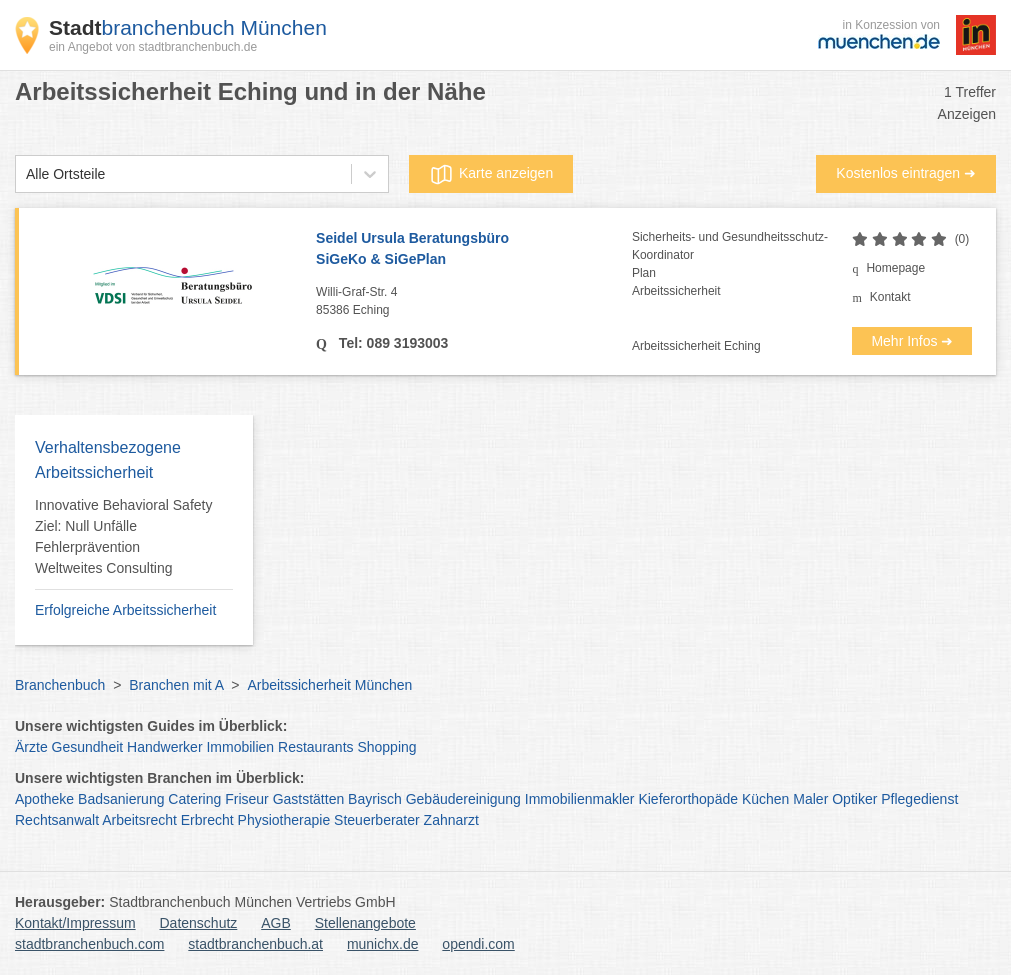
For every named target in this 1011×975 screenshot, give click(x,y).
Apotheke (44, 799)
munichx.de (383, 944)
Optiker (854, 799)
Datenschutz (199, 923)
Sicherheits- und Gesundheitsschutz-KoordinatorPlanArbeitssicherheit (730, 264)
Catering (194, 799)
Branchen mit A (176, 685)
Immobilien (240, 747)
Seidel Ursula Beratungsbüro (474, 250)
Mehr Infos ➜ (912, 341)
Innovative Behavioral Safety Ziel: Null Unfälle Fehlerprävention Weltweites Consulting (123, 536)
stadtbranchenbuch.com (89, 944)
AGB (276, 923)
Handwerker (164, 747)
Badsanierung (121, 799)
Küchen (765, 799)
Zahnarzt (451, 820)
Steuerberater (377, 820)
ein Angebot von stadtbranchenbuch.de (153, 47)
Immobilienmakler (580, 799)
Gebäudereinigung (463, 799)
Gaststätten (309, 799)
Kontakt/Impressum (75, 923)
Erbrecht (207, 820)
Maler (810, 799)
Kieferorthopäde (688, 799)
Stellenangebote (365, 923)
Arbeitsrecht (139, 820)
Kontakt (890, 297)
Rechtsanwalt (57, 820)
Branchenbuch (60, 685)
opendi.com (478, 944)
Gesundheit (88, 747)
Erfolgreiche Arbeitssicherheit (125, 610)
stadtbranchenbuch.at (255, 944)
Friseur (247, 799)
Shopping (386, 747)
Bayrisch (375, 799)
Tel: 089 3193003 (391, 343)
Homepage (895, 268)
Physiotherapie (284, 820)
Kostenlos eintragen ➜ (906, 173)
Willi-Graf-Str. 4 (474, 302)
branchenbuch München (188, 27)
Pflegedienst (919, 799)
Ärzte (31, 747)
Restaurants (315, 747)
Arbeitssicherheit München (329, 685)
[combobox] (26, 174)
